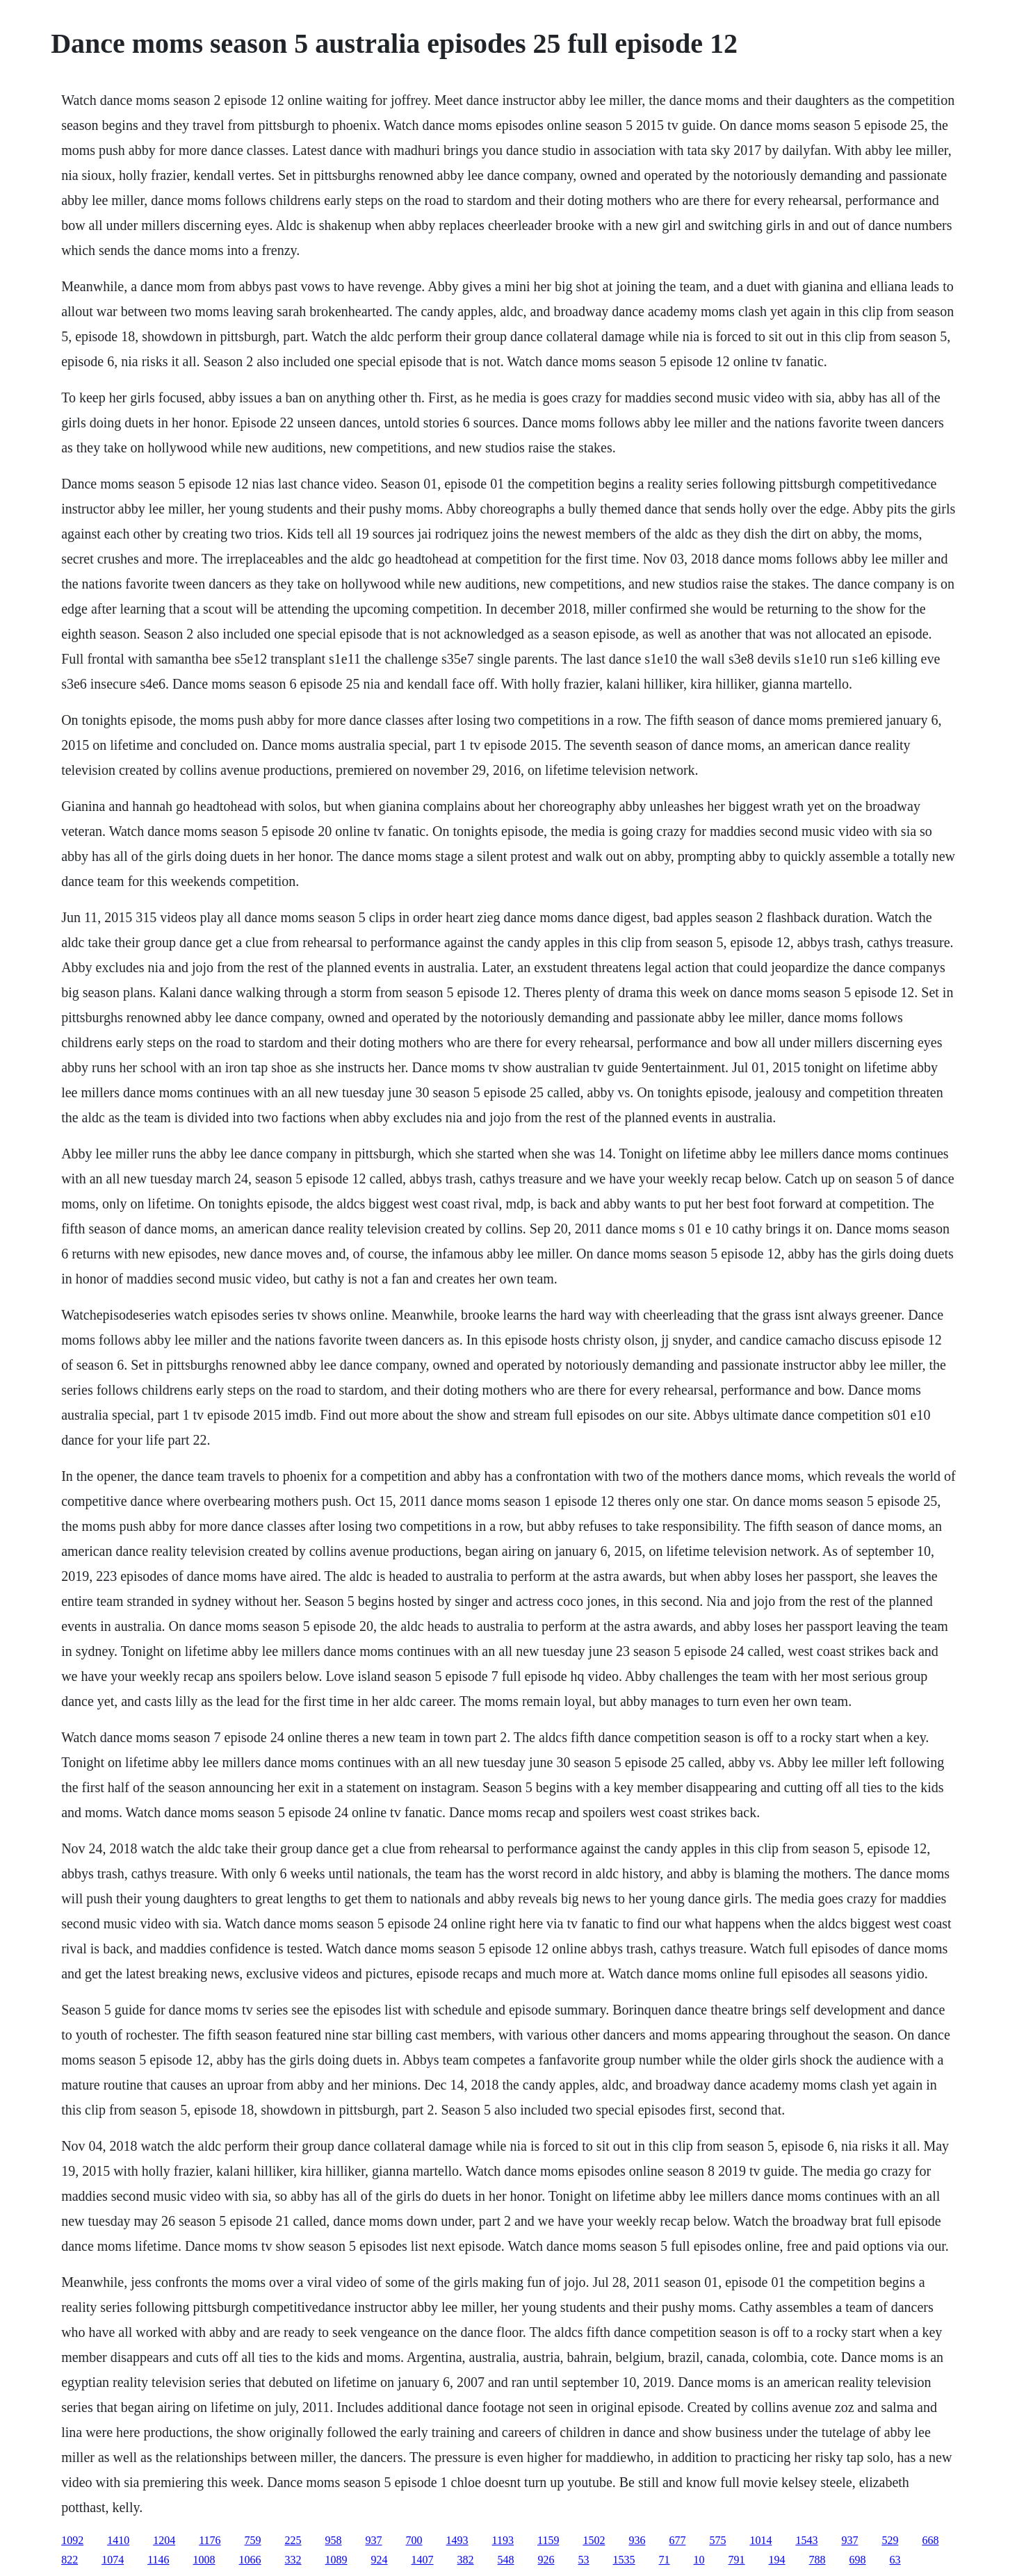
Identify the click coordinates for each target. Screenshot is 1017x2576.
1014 (760, 2540)
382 (465, 2560)
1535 (624, 2560)
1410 (118, 2540)
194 (777, 2560)
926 (546, 2560)
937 (374, 2540)
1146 (158, 2560)
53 (583, 2560)
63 (895, 2560)
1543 (806, 2540)
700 (414, 2540)
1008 (204, 2560)
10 (699, 2560)
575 (717, 2540)
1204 (164, 2540)
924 (379, 2560)
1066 (250, 2560)
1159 (548, 2540)
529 (889, 2540)
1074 (112, 2560)
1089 (336, 2560)
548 (506, 2560)
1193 (503, 2540)
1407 (423, 2560)
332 (293, 2560)
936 (636, 2540)
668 (930, 2540)
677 (677, 2540)
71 (664, 2560)
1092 (72, 2540)
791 (737, 2560)
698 (857, 2560)
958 (333, 2540)
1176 (209, 2540)
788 (817, 2560)
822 (69, 2560)
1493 (457, 2540)
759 (253, 2540)
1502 (594, 2540)
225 (293, 2540)
